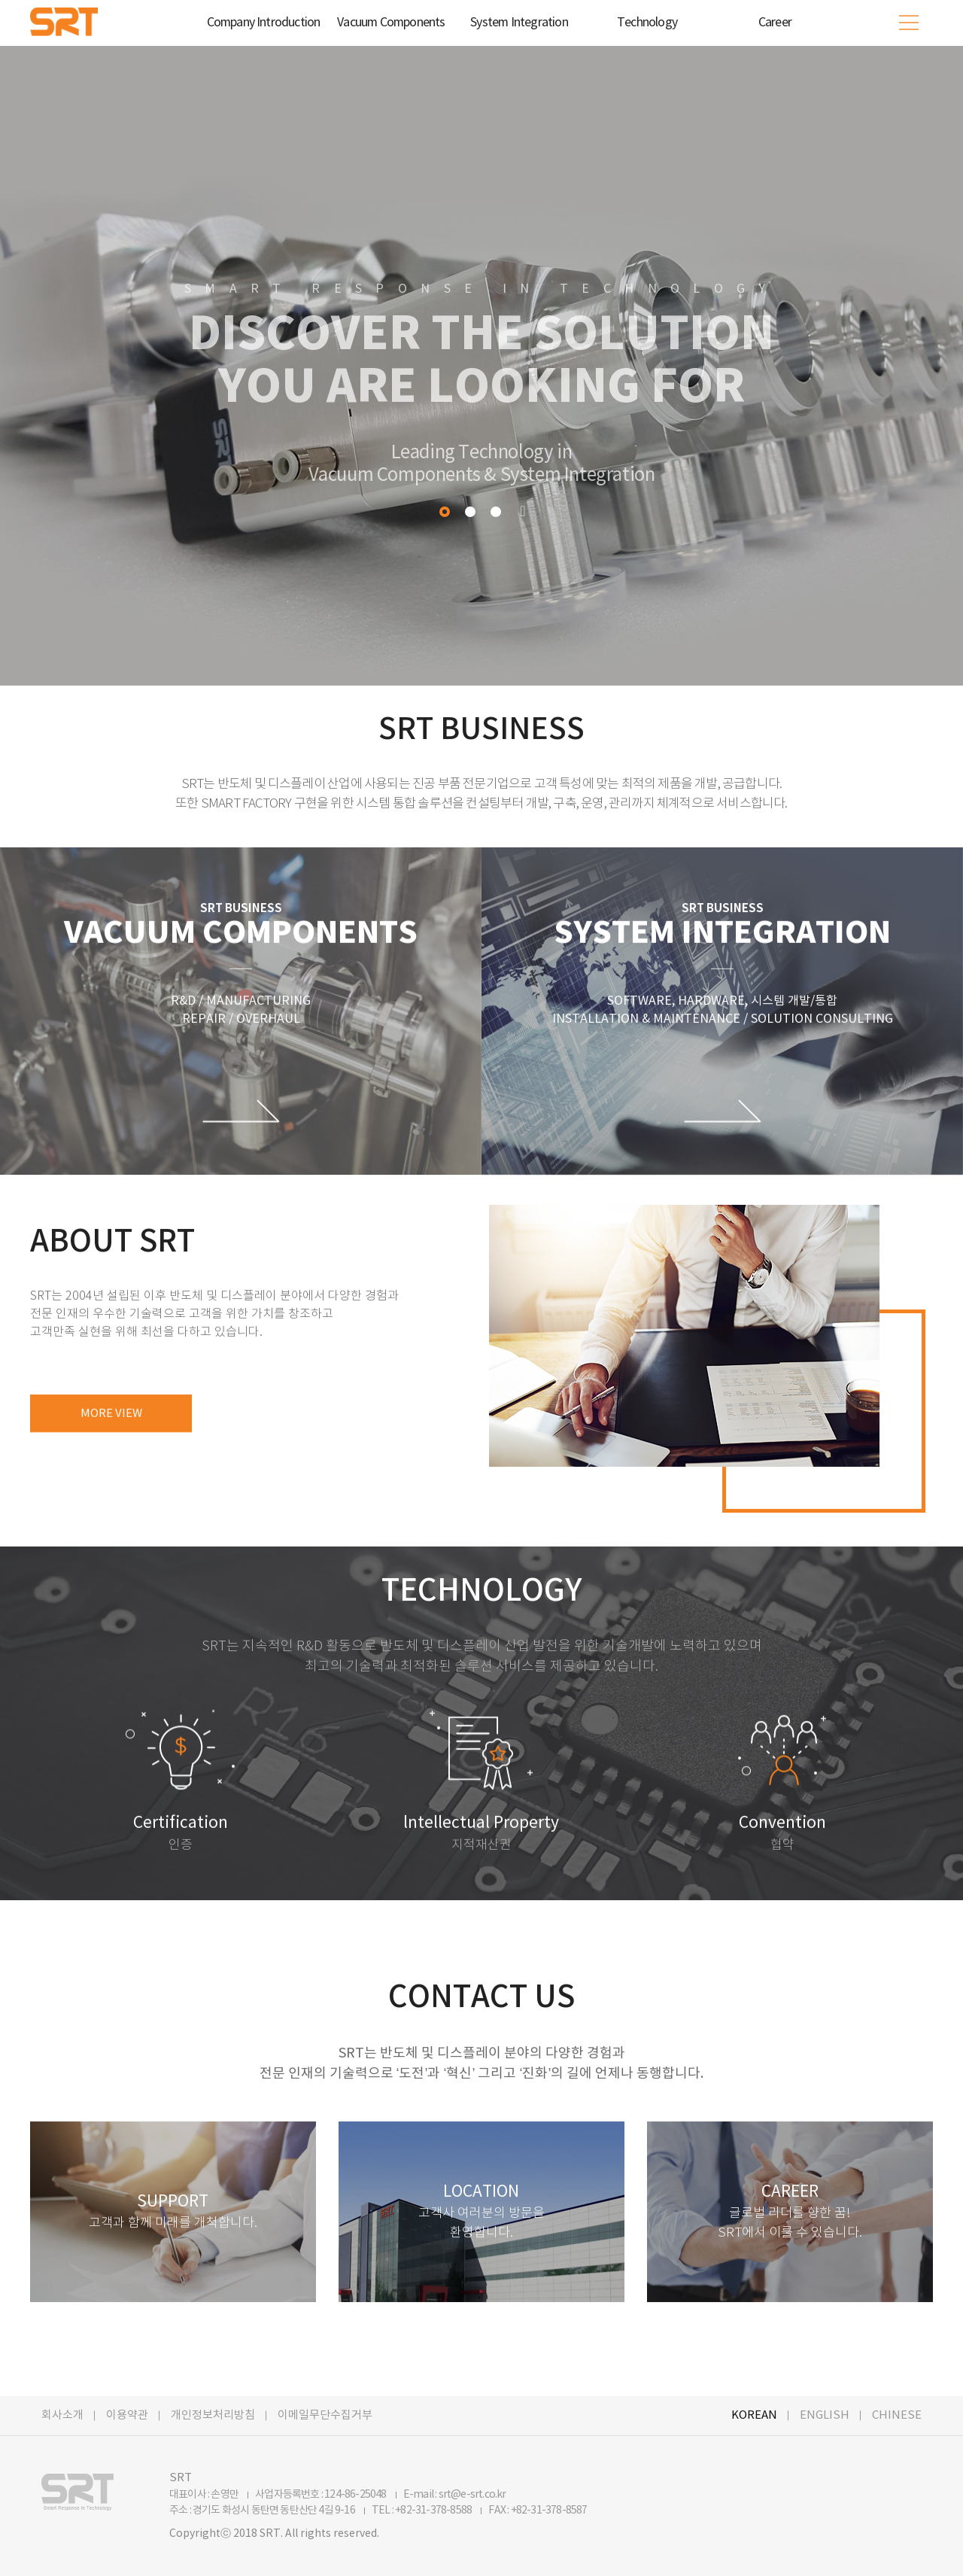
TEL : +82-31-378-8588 (422, 2511)
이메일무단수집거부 (325, 2415)
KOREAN (754, 2415)
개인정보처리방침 (213, 2415)
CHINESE (897, 2415)
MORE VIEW (111, 1422)
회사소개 (62, 2415)
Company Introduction (263, 22)
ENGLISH (824, 2415)
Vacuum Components (391, 22)
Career (774, 22)
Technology (647, 22)
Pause (523, 511)
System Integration (519, 22)
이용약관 (127, 2415)
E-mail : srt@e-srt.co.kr (454, 2495)
